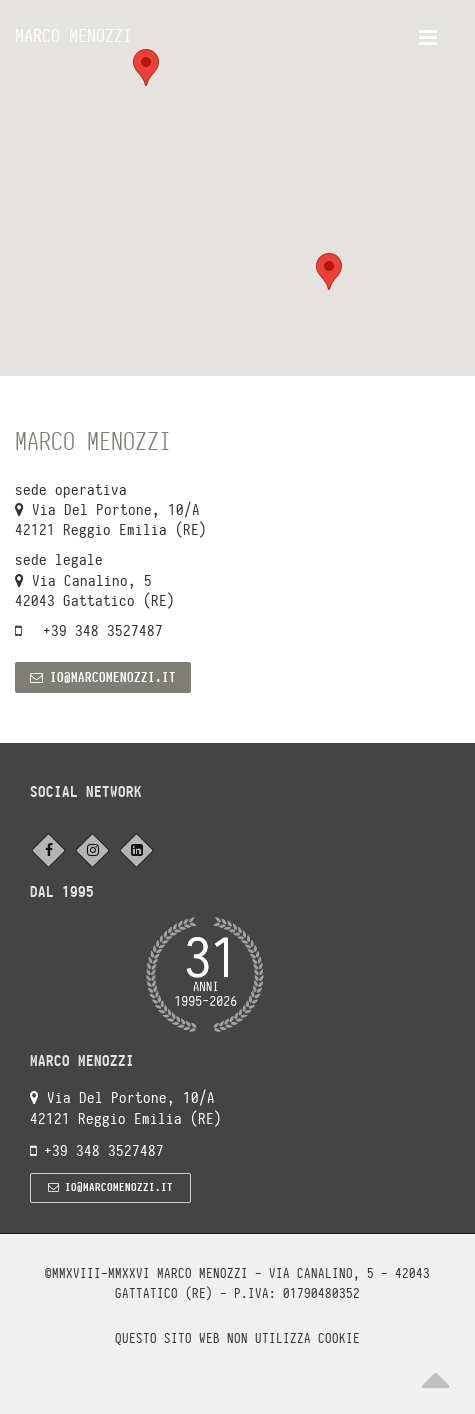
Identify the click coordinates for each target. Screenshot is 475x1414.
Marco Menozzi (73, 35)
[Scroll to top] (435, 1374)
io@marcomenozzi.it (103, 677)
